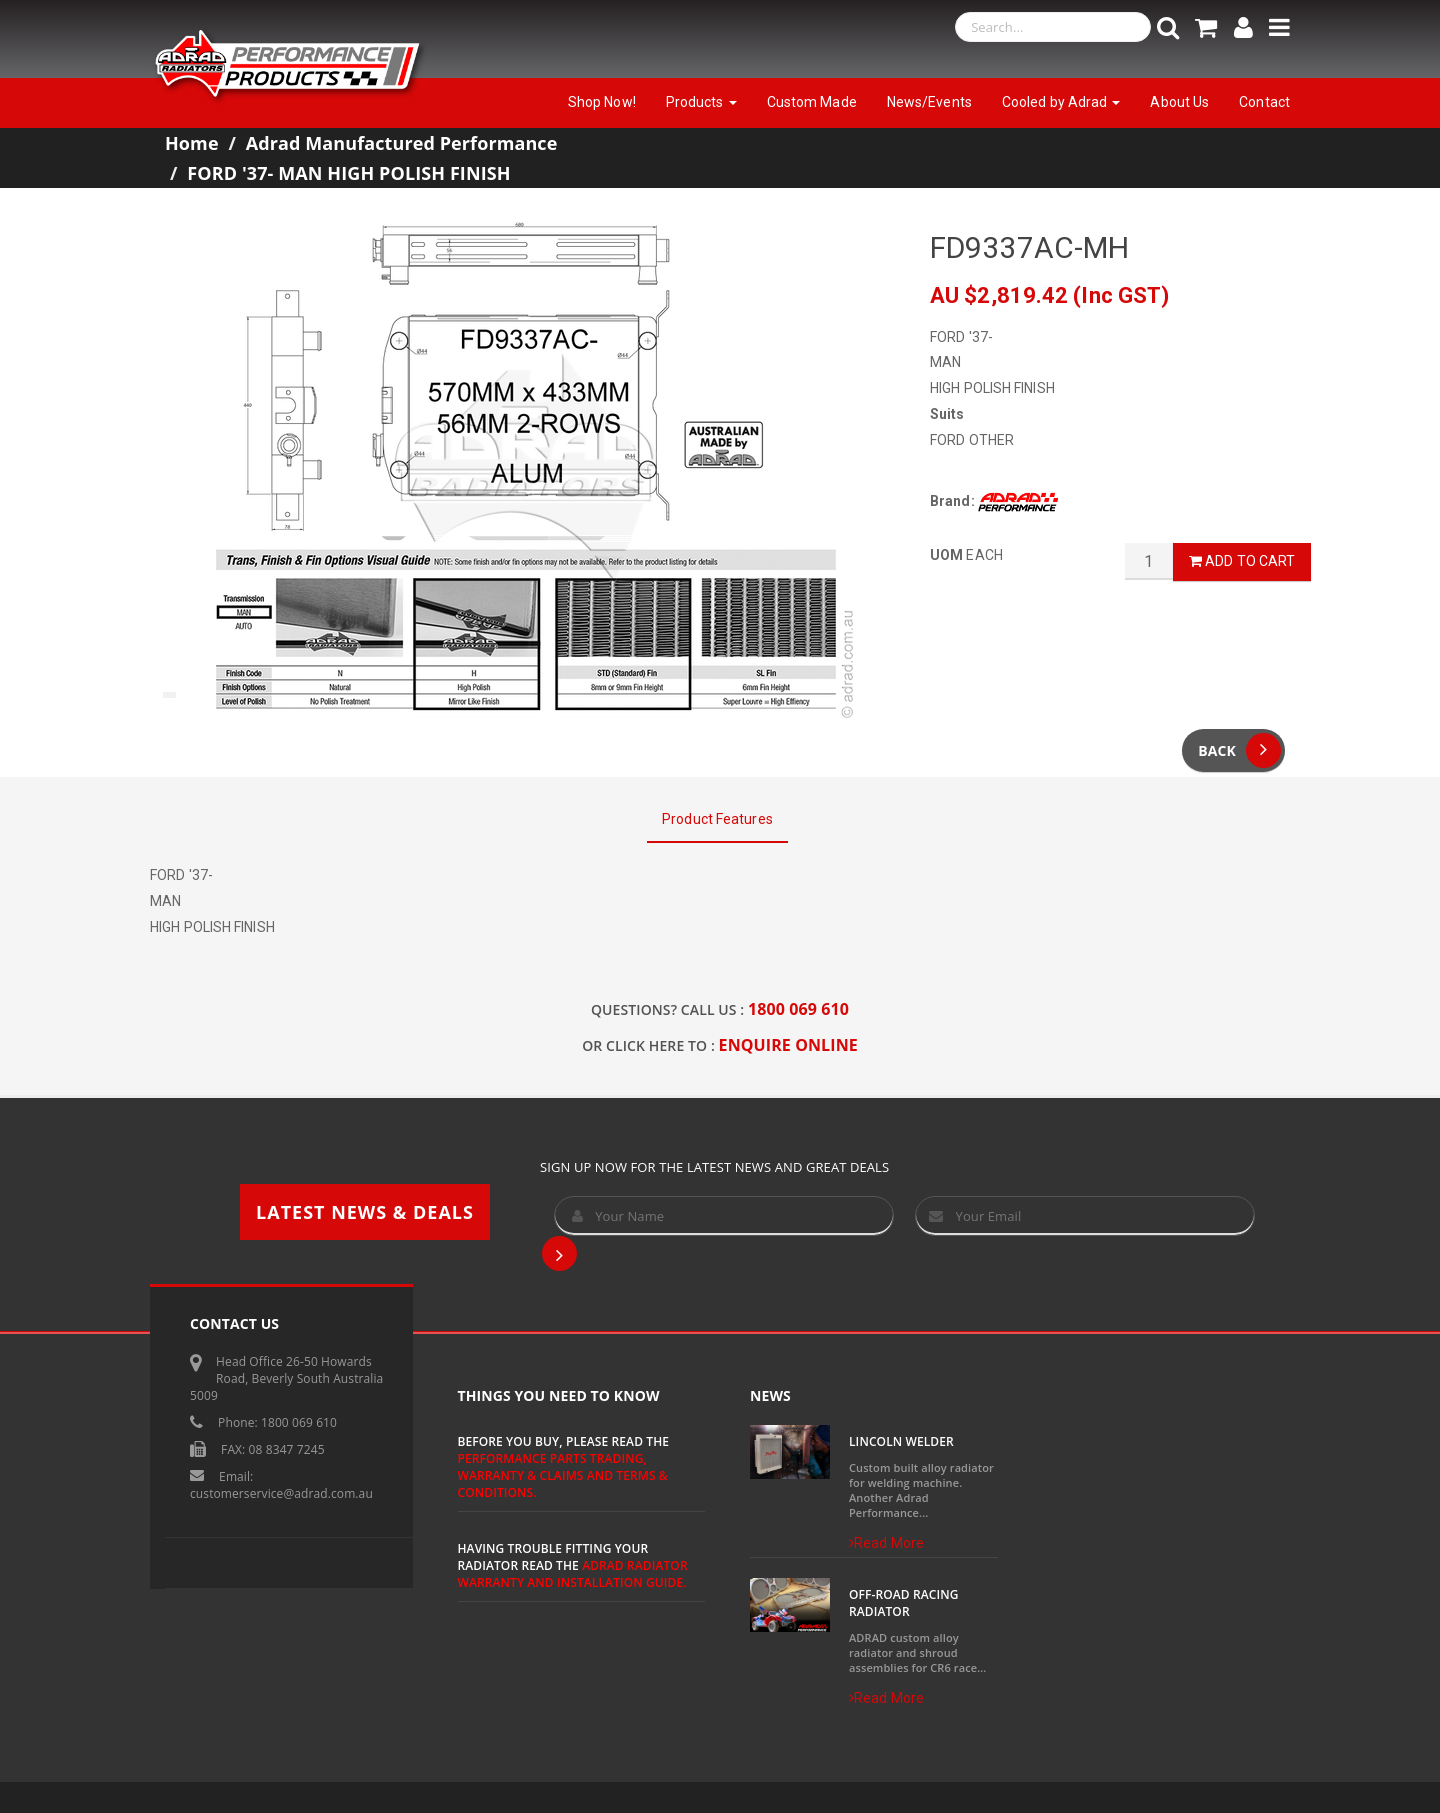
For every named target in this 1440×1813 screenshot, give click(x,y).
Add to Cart (1242, 561)
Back (1239, 750)
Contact (1264, 102)
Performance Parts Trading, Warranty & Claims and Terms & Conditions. (563, 1475)
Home (192, 143)
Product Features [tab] (717, 819)
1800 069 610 (798, 1009)
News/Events (929, 102)
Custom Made (812, 102)
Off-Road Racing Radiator (904, 1603)
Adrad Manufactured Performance (402, 143)
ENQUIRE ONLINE (788, 1045)
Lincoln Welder (901, 1441)
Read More (886, 1543)
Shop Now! (602, 102)
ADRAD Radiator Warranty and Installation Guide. (573, 1574)
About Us (1179, 102)
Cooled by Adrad (1061, 102)
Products (701, 102)
